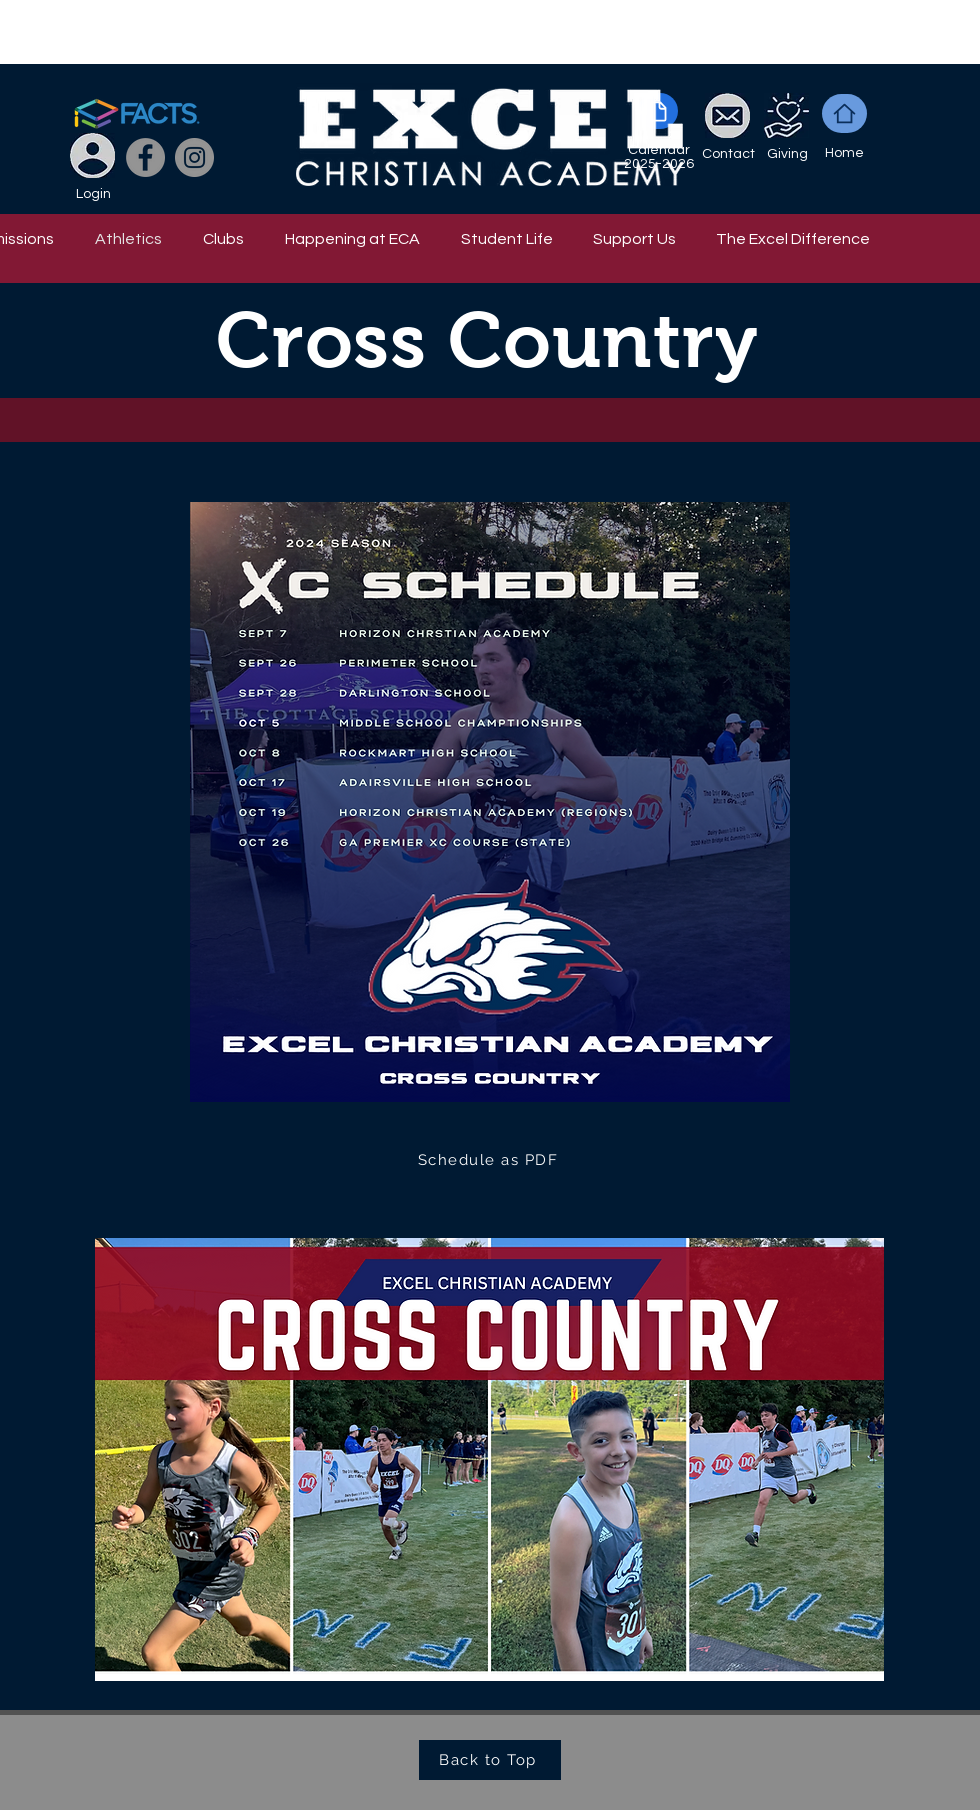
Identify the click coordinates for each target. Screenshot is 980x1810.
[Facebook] (145, 157)
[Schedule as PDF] (490, 1160)
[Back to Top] (490, 1760)
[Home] (844, 113)
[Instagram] (194, 157)
